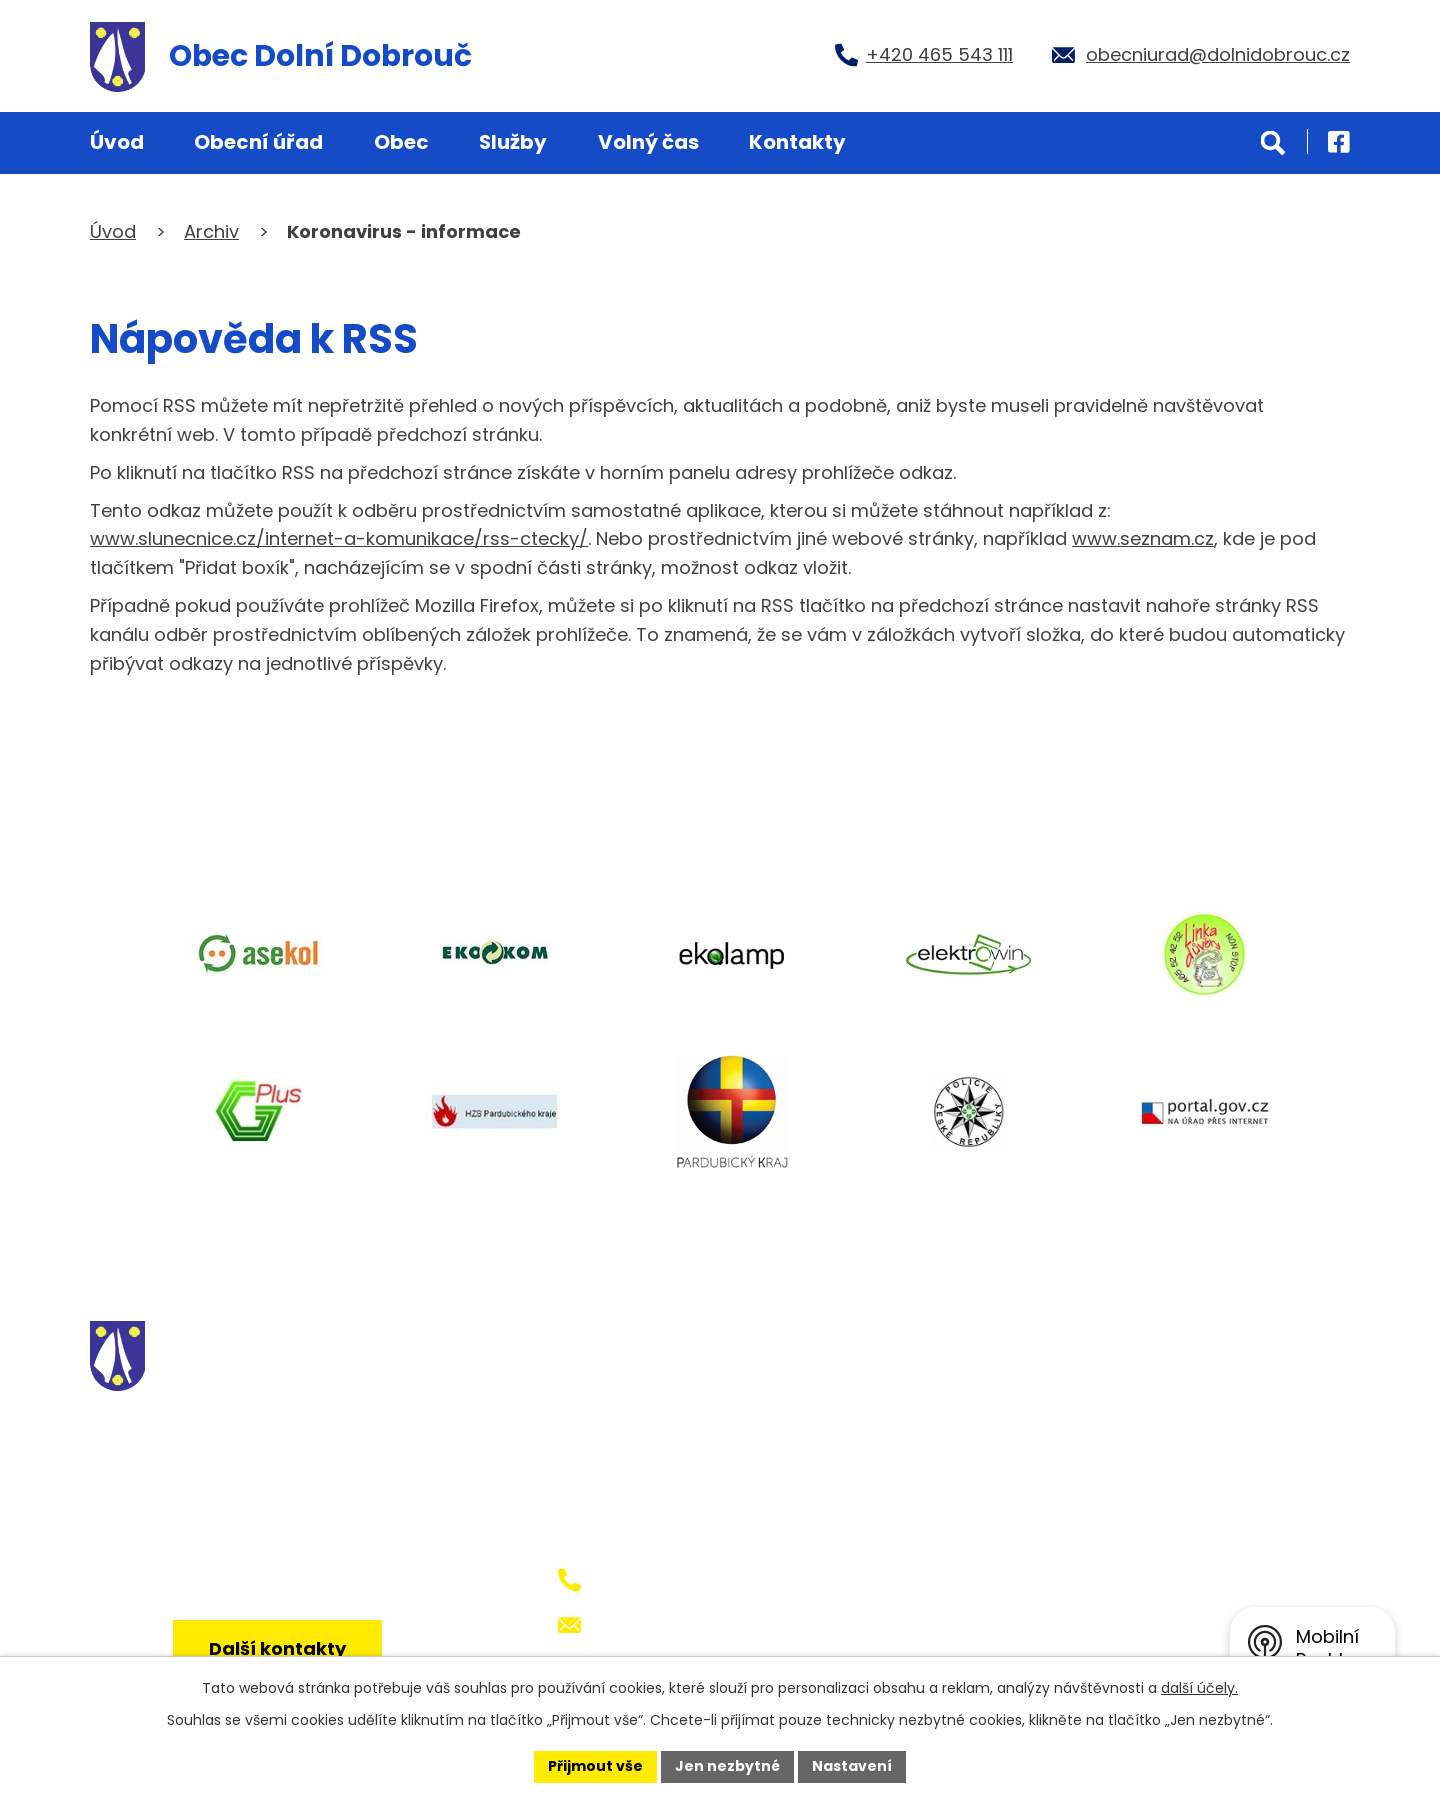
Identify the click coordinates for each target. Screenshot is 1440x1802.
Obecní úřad (258, 142)
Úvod (117, 142)
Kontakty (797, 142)
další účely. (1199, 1688)
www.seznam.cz (1143, 538)
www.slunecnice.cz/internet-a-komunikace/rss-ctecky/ (339, 538)
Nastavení (852, 1766)
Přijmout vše (595, 1766)
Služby (513, 142)
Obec (401, 142)
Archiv (211, 231)
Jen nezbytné (727, 1766)
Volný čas (648, 142)
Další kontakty (277, 1648)
